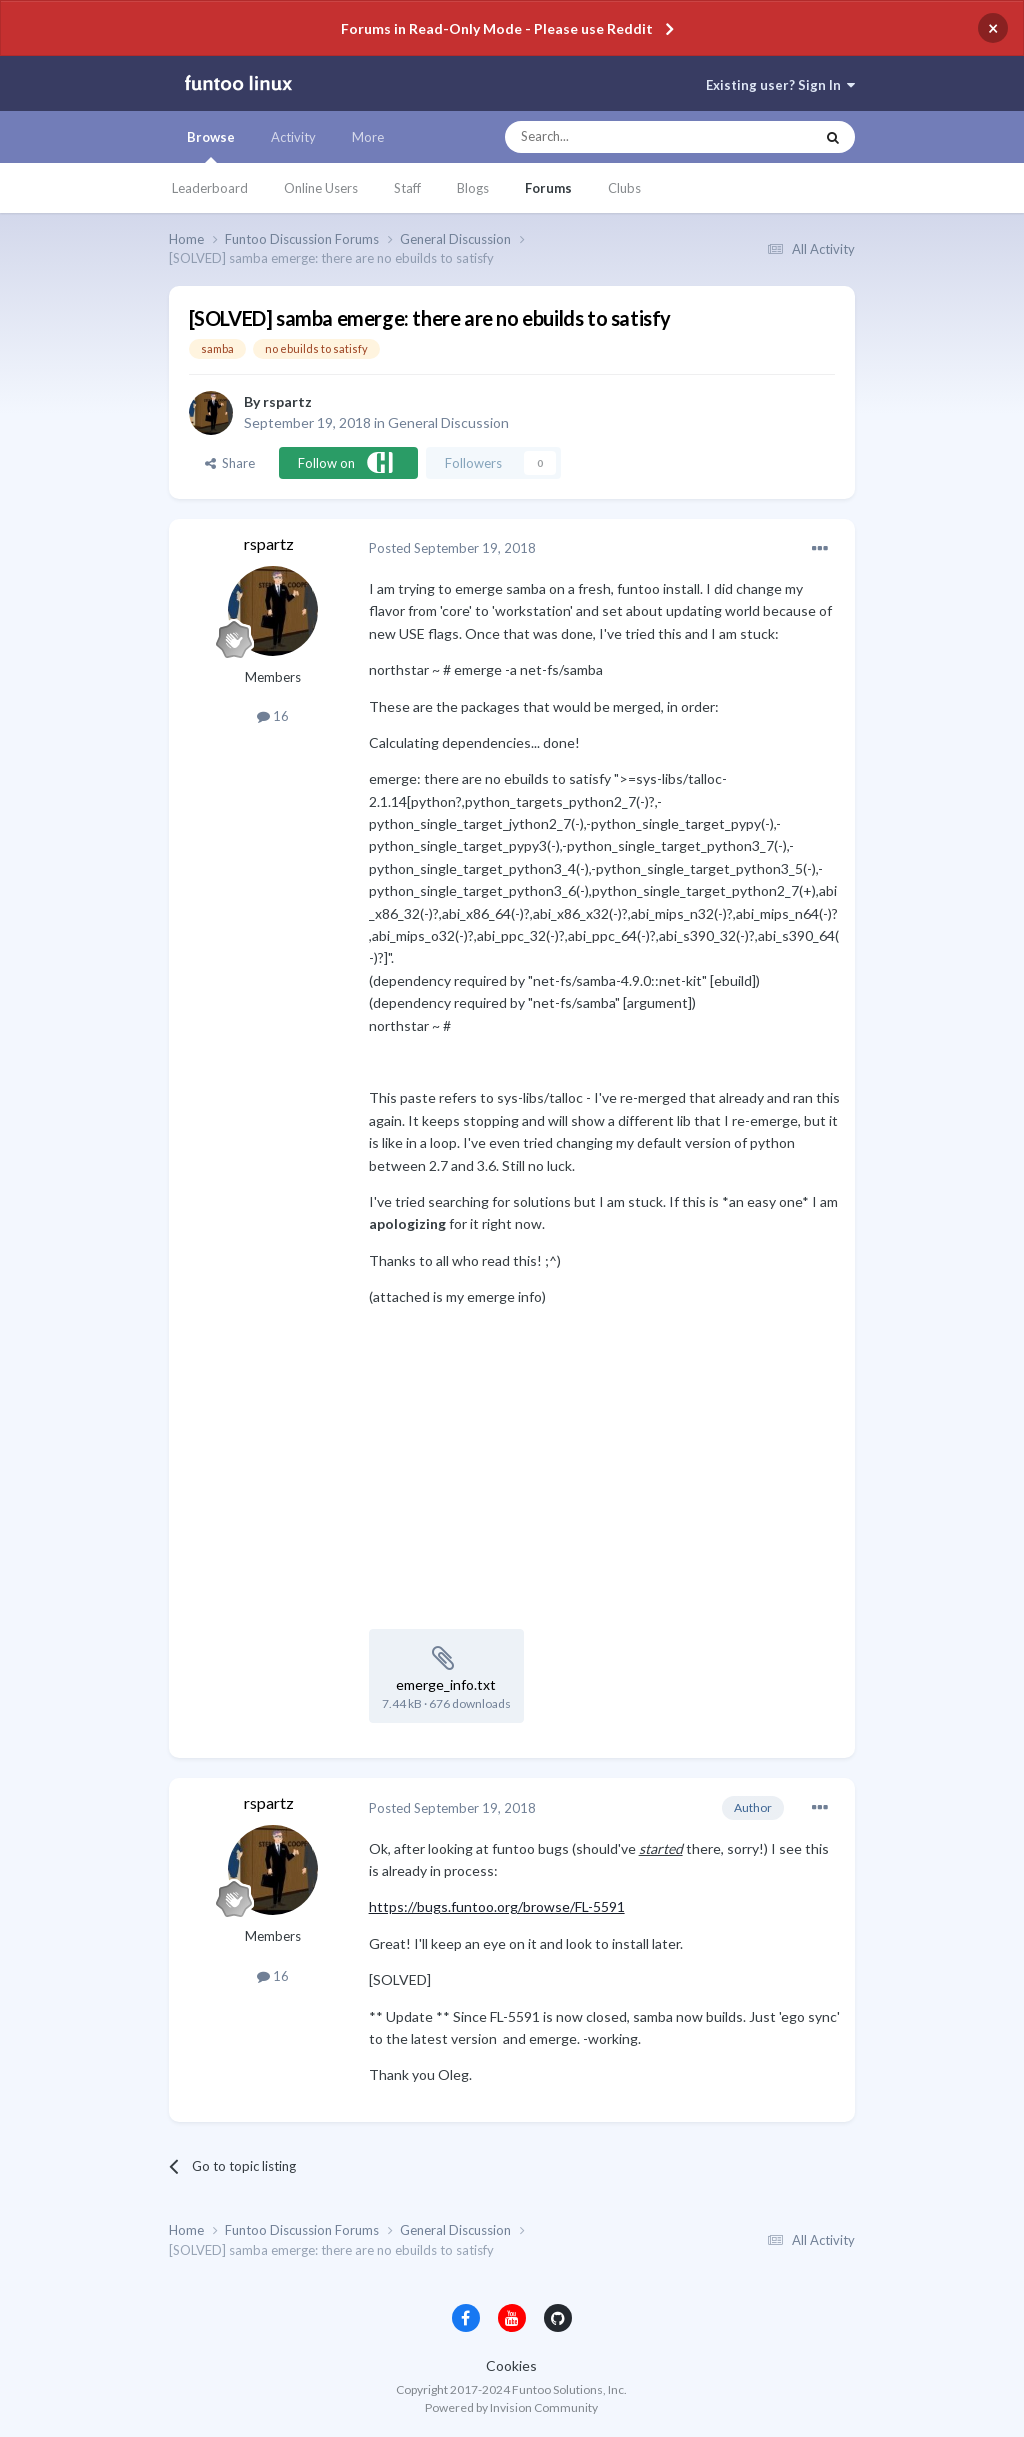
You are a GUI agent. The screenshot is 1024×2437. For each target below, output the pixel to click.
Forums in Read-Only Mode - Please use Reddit (497, 28)
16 (273, 716)
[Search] (619, 137)
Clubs (624, 188)
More (368, 137)
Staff (407, 188)
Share (230, 463)
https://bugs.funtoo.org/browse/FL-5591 (497, 1906)
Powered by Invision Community (511, 2407)
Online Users (321, 188)
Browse (211, 146)
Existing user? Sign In (780, 85)
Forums (548, 188)
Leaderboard (210, 188)
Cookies (511, 2365)
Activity (293, 137)
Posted (452, 548)
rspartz (287, 401)
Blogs (473, 188)
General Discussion (448, 422)
